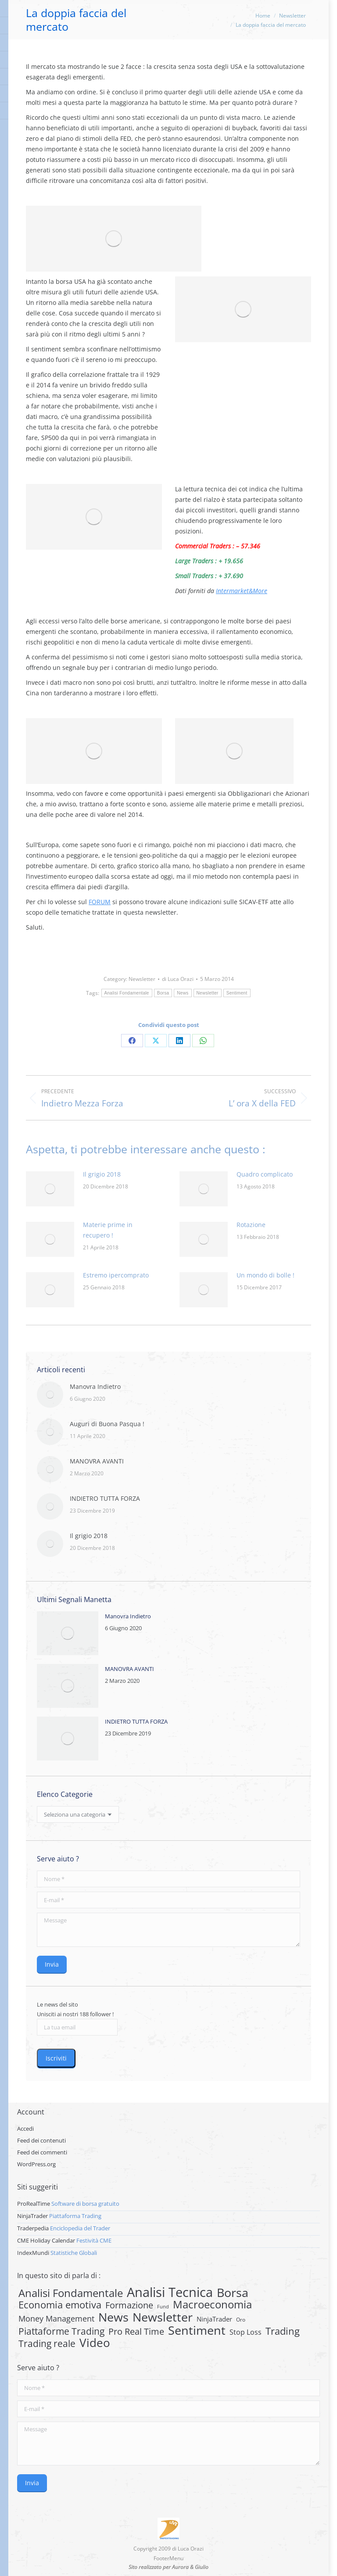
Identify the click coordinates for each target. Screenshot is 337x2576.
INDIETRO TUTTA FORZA (105, 1498)
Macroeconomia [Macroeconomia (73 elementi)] (212, 2304)
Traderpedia (33, 2228)
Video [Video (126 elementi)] (94, 2342)
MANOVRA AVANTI (97, 1461)
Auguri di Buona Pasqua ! (107, 1424)
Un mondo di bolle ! (265, 1275)
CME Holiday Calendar (46, 2240)
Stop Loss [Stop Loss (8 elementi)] (245, 2332)
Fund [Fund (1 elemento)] (163, 2307)
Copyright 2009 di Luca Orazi (168, 2548)
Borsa (163, 993)
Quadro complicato (265, 1174)
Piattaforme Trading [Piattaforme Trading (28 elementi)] (61, 2331)
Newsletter (142, 979)
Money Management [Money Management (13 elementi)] (56, 2318)
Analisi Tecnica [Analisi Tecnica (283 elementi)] (170, 2292)
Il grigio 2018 (102, 1174)
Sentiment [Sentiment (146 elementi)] (197, 2330)
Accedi (25, 2128)
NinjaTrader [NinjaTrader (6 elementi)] (214, 2319)
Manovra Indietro (95, 1386)
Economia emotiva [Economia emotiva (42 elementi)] (59, 2305)
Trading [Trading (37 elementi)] (282, 2331)
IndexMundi (33, 2253)
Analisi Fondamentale (126, 993)
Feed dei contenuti (41, 2140)
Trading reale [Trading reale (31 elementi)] (46, 2343)
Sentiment (236, 993)
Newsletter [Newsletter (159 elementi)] (163, 2317)
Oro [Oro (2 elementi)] (240, 2319)
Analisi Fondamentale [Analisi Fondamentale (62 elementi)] (70, 2293)
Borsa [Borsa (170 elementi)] (232, 2292)
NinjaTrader (32, 2216)
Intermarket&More (241, 591)
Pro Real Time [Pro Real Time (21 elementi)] (136, 2331)
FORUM (100, 902)
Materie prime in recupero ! (108, 1229)
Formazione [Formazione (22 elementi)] (129, 2305)
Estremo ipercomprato (116, 1275)
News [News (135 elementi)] (113, 2317)
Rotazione (251, 1224)
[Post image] (50, 1188)
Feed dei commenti (42, 2152)
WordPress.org (36, 2164)
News (182, 993)
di (178, 979)
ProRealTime (33, 2203)
